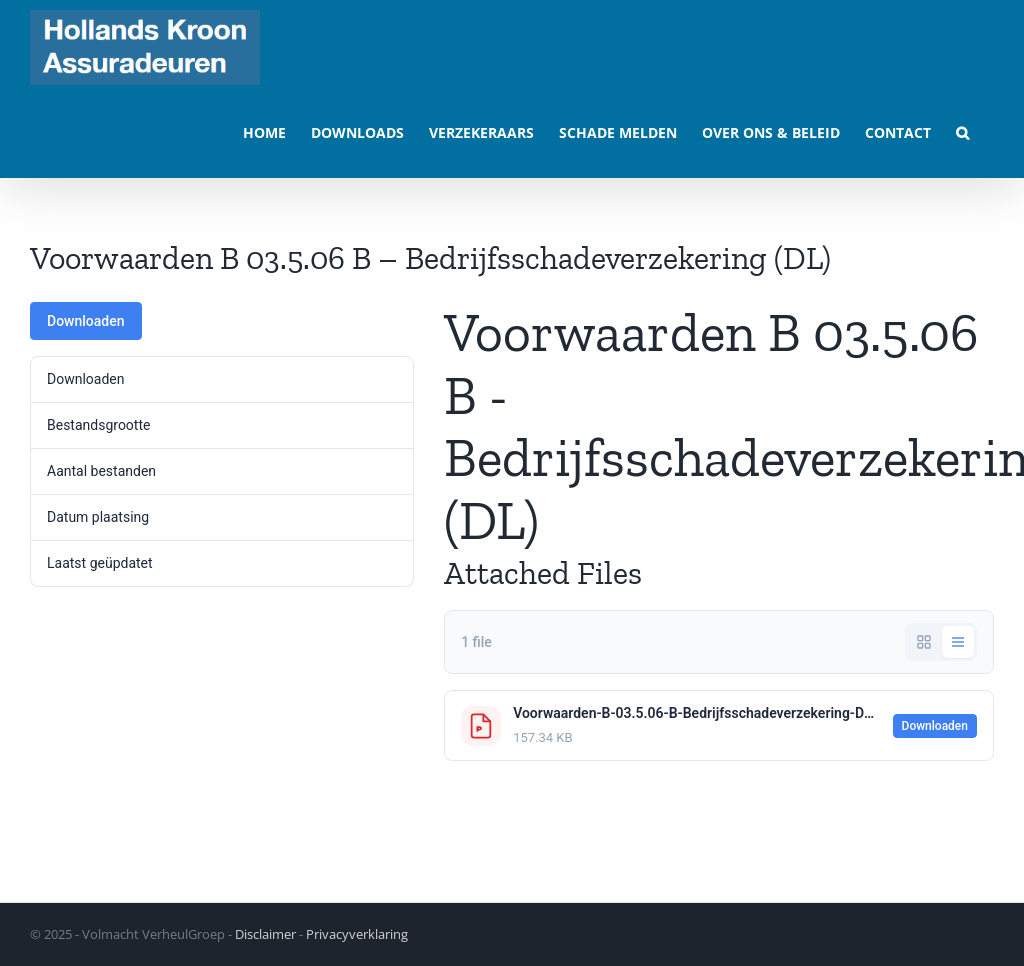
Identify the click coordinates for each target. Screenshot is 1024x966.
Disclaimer (265, 934)
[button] (962, 131)
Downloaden (86, 321)
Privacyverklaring (357, 934)
